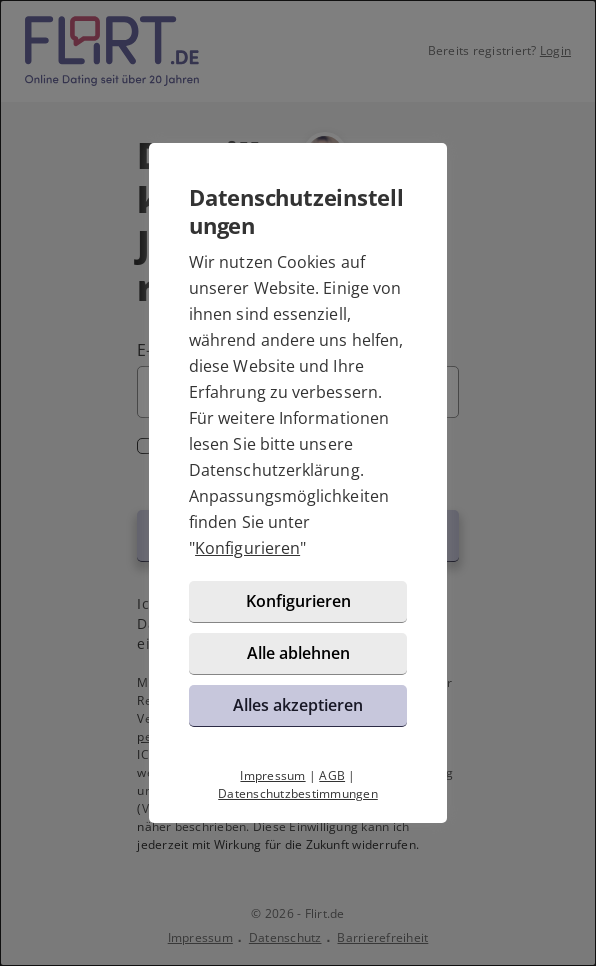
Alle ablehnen (298, 653)
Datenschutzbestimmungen (298, 793)
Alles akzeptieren (298, 705)
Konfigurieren (247, 548)
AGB (332, 775)
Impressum (272, 775)
